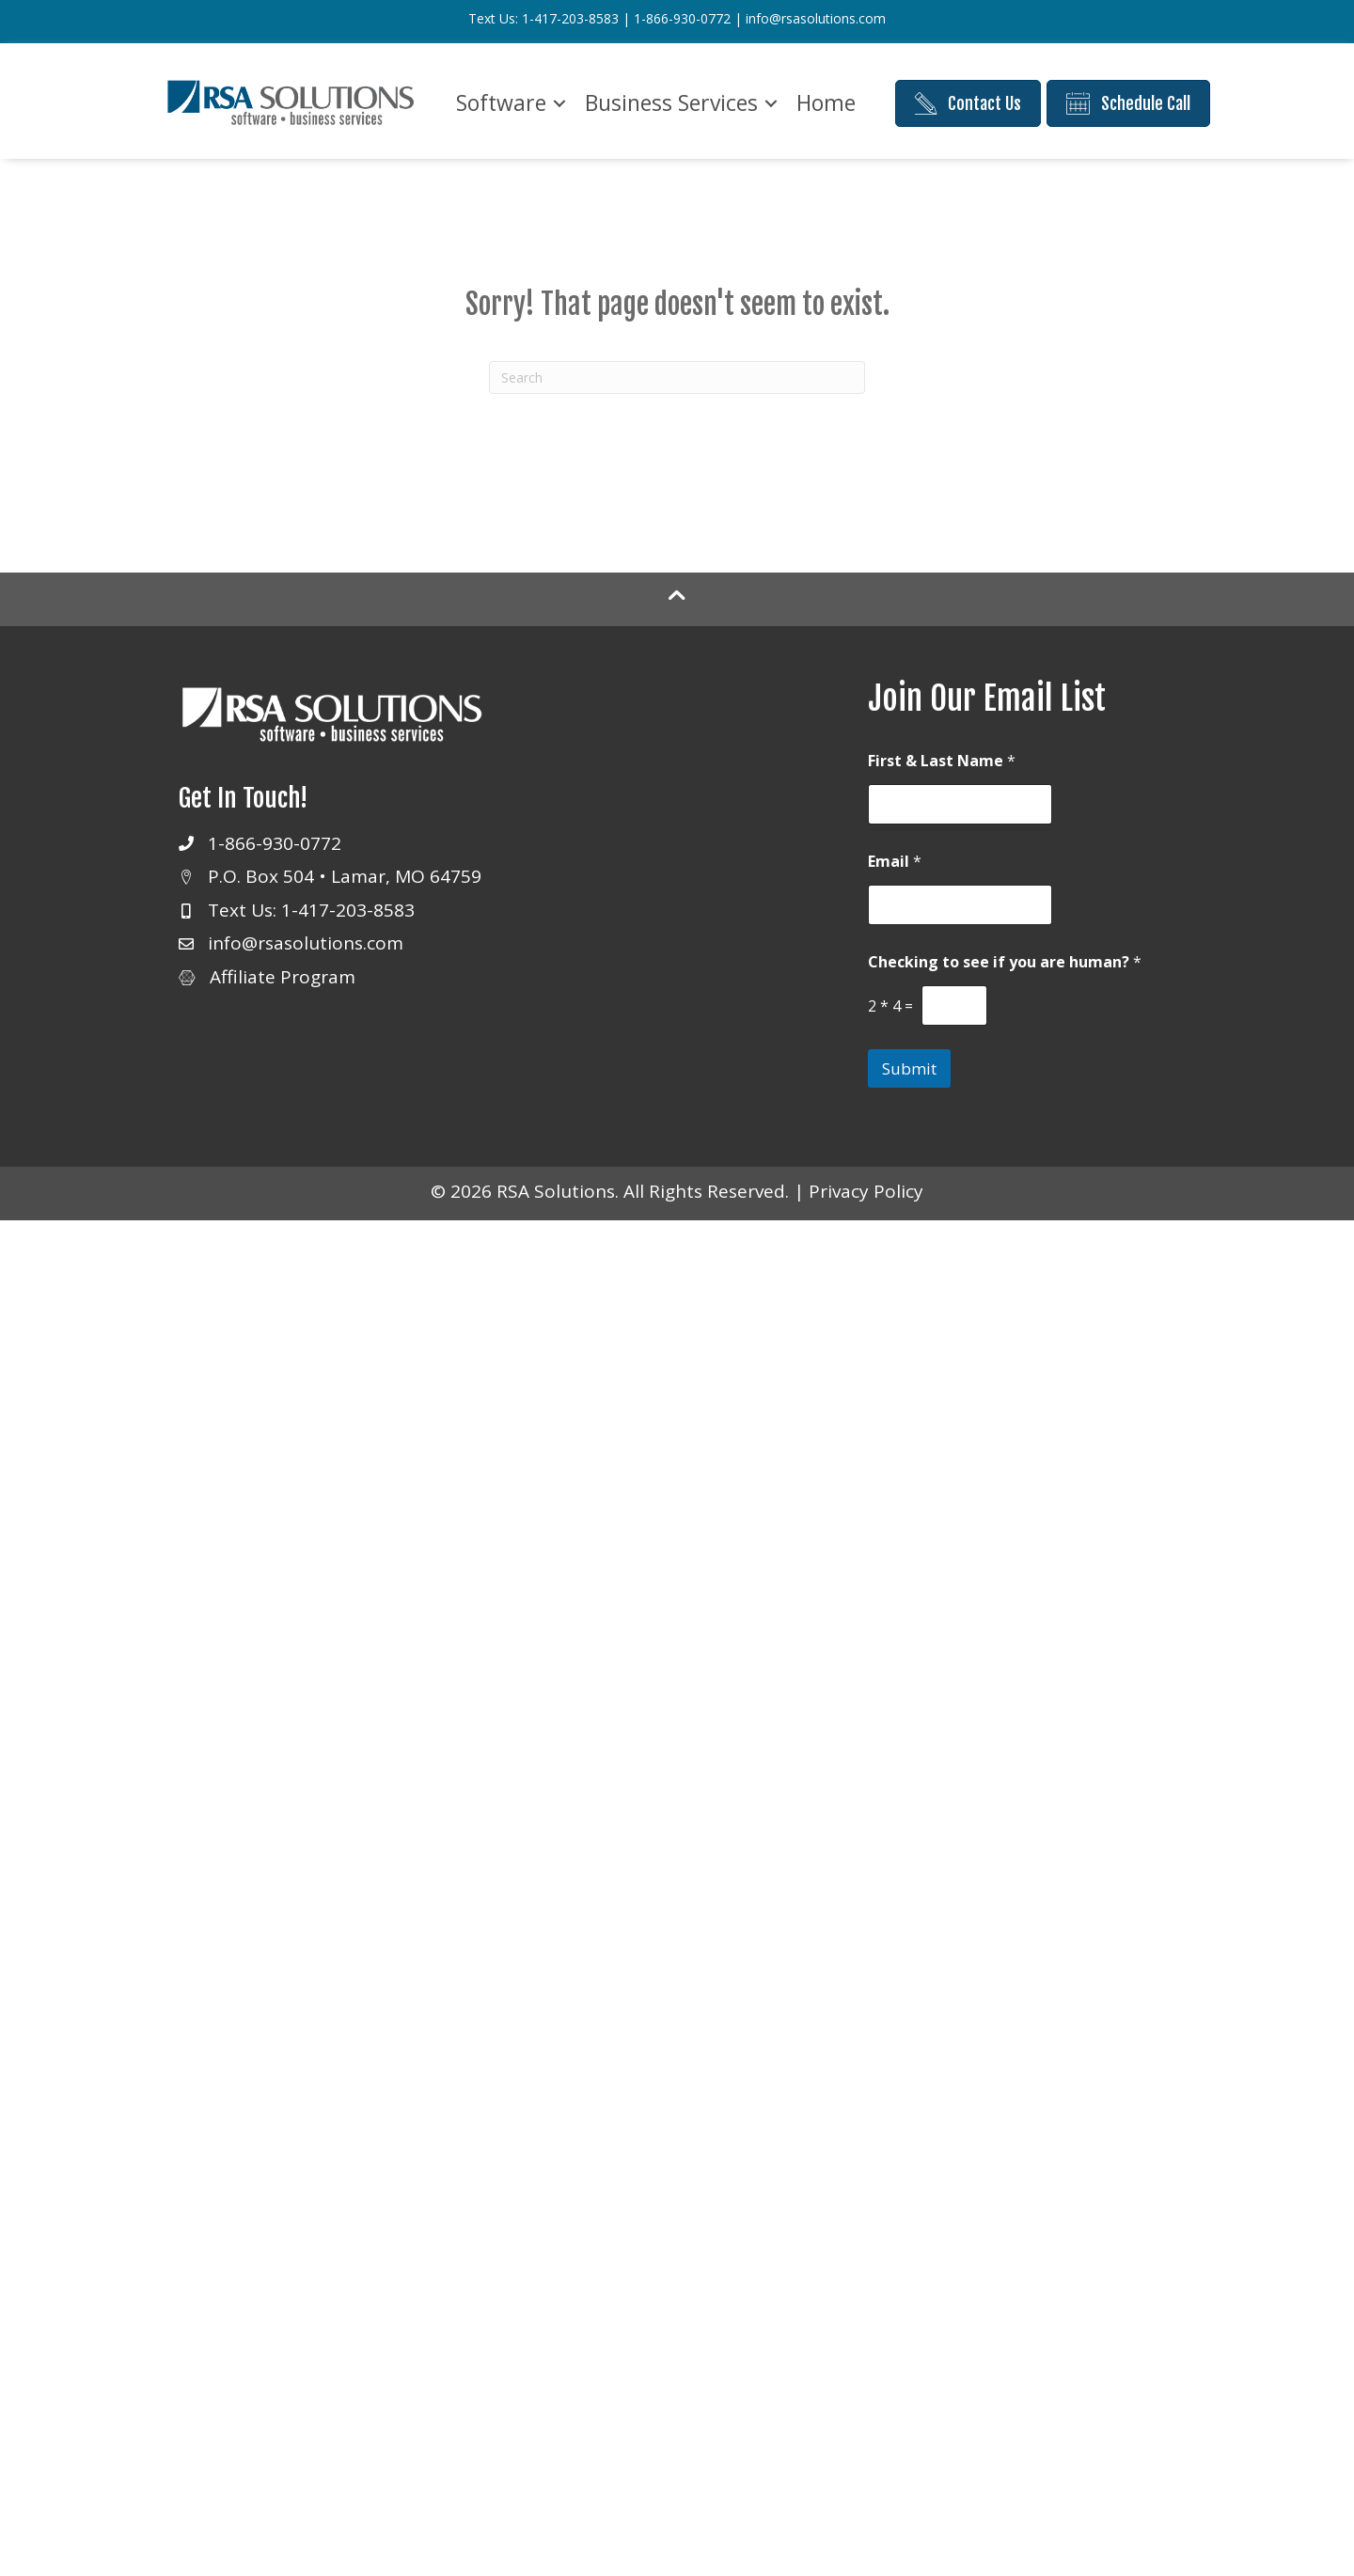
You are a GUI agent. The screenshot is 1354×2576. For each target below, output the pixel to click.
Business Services (671, 102)
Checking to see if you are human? (1004, 962)
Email (894, 862)
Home (826, 102)
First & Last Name (942, 761)
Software (501, 102)
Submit (909, 1068)
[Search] (677, 377)
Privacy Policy (866, 1191)
